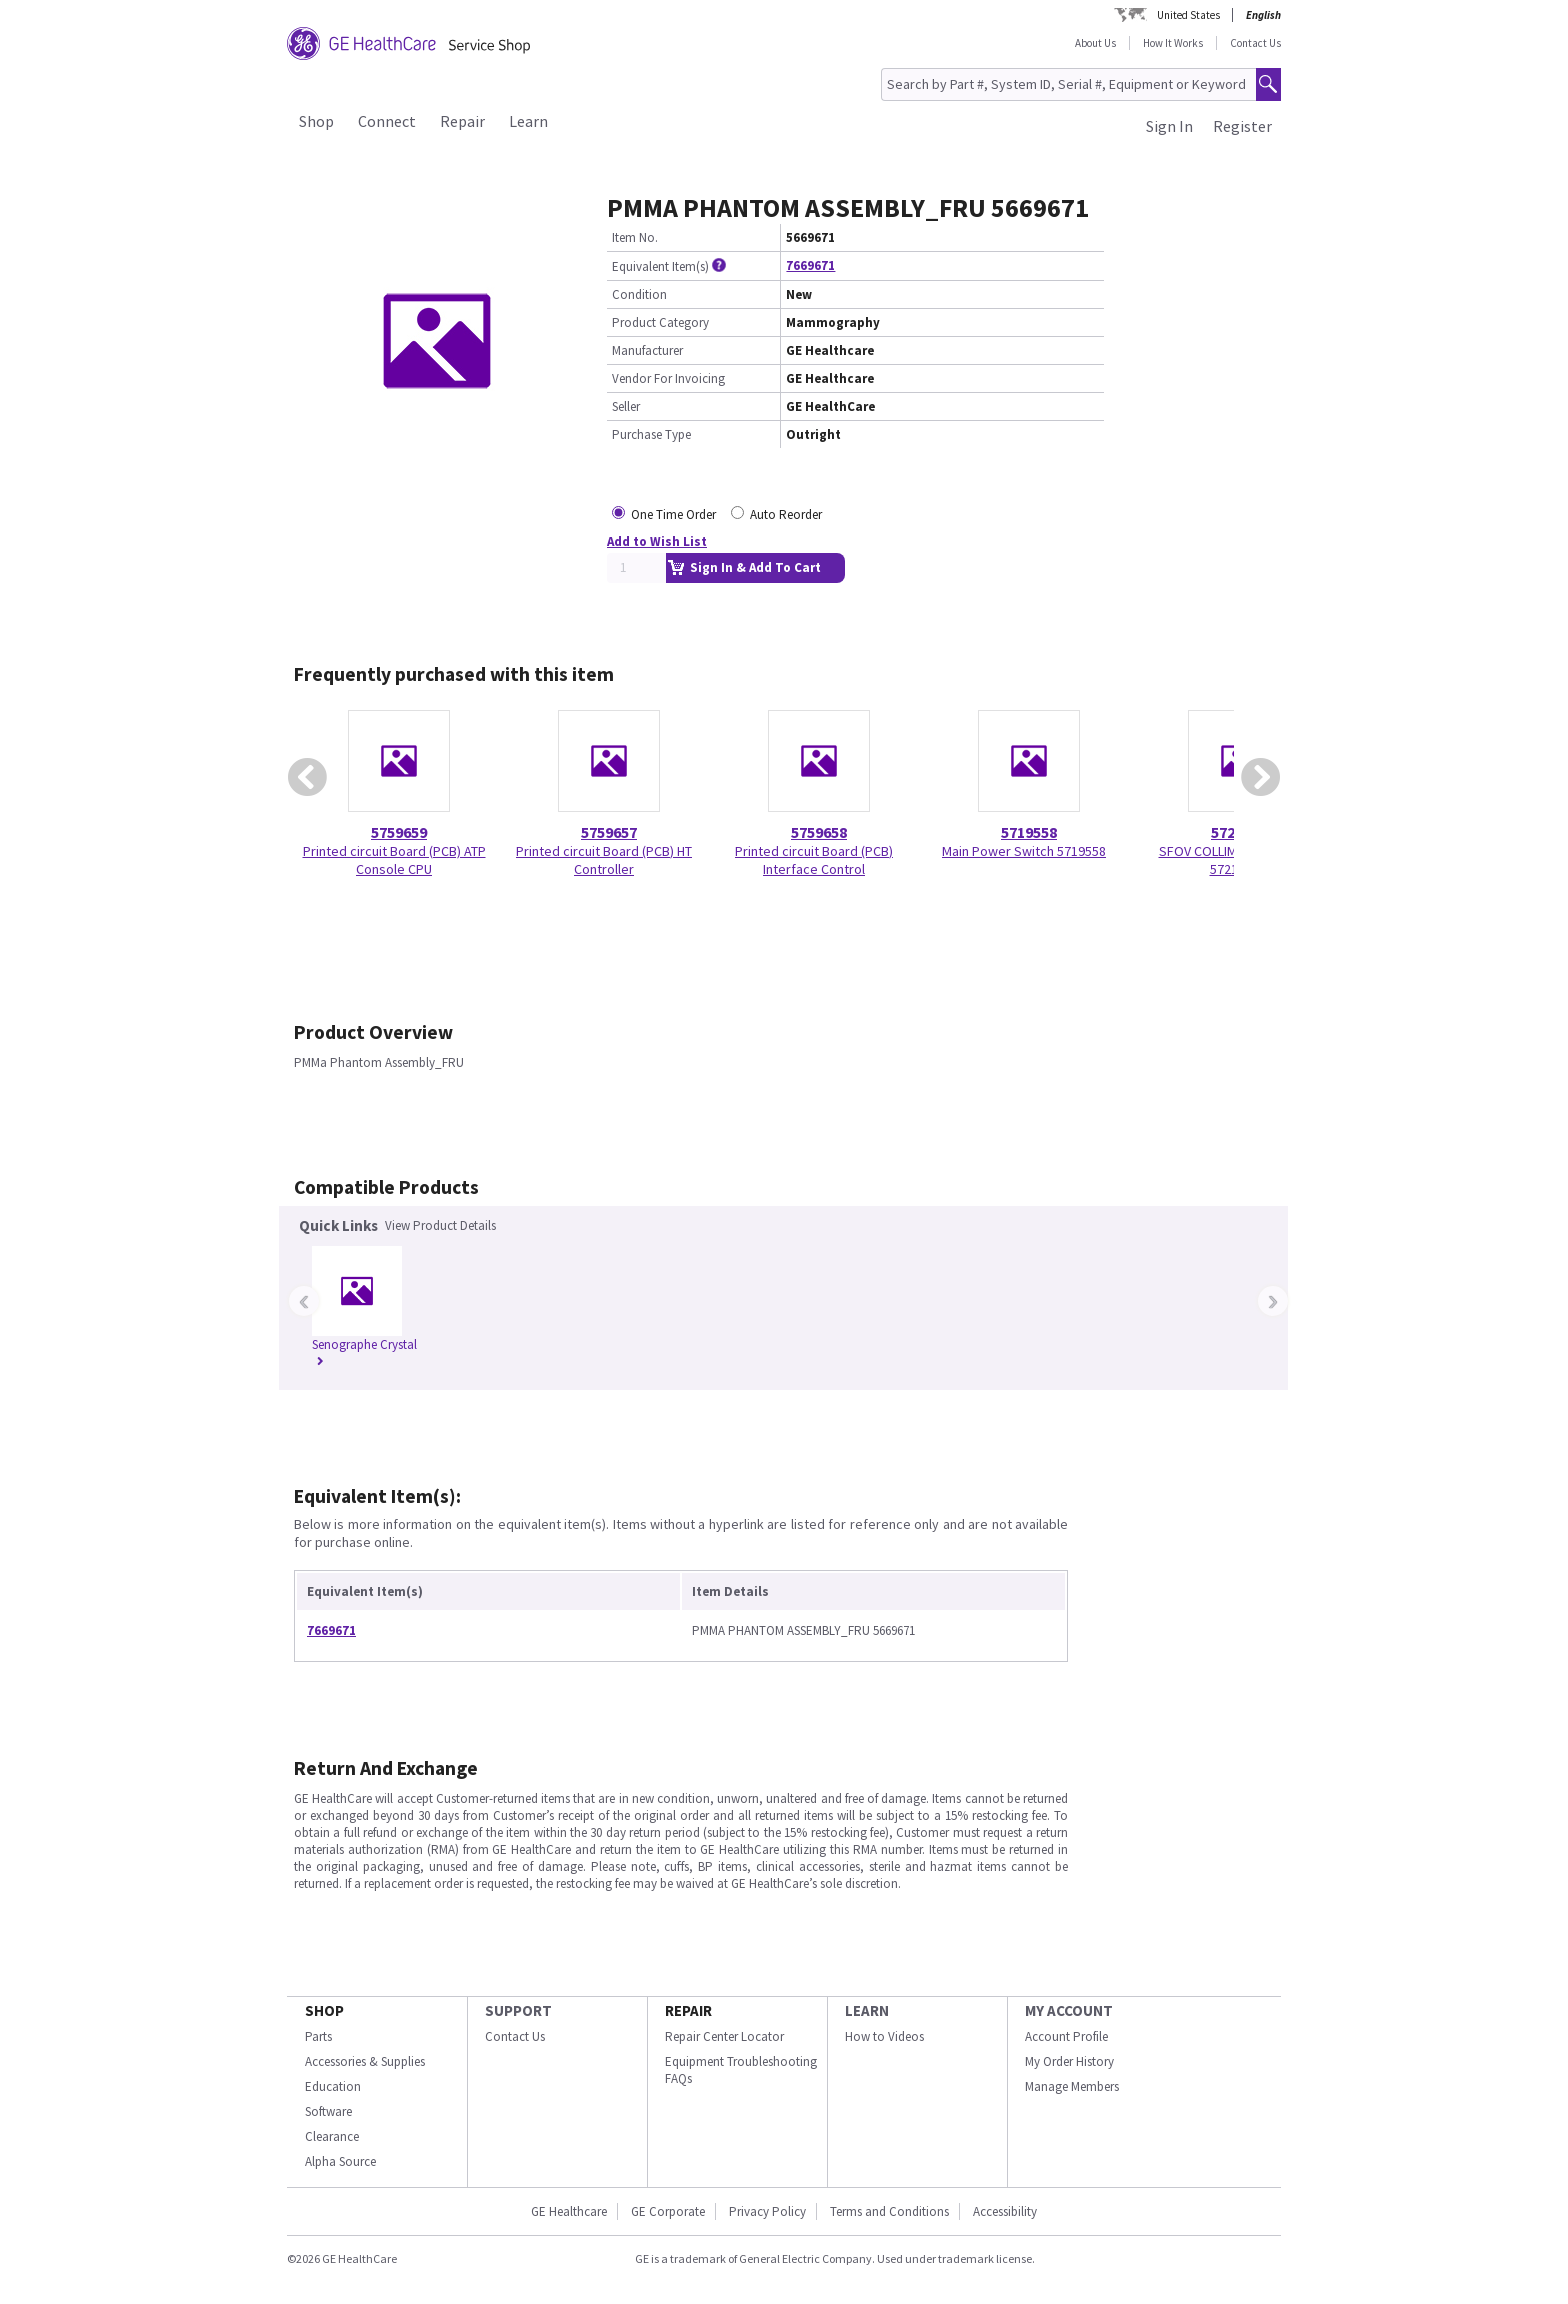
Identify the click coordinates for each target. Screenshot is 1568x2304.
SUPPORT (518, 2010)
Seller (626, 406)
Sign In (1169, 126)
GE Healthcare (569, 2211)
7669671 (810, 265)
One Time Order (673, 514)
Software (328, 2111)
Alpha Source (340, 2161)
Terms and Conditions (889, 2211)
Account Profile (1066, 2036)
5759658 (819, 832)
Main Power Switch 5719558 (1024, 851)
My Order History (1069, 2061)
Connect (387, 121)
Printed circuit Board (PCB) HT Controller (604, 860)
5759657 (609, 832)
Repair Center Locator (724, 2036)
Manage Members (1072, 2086)
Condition (639, 294)
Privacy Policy (767, 2211)
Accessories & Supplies (365, 2061)
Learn (528, 121)
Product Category (660, 322)
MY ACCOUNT (1069, 2010)
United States (1188, 15)
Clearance (332, 2136)
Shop (316, 121)
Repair (462, 121)
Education (333, 2086)
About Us (1095, 43)
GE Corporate (668, 2211)
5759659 (399, 832)
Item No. (635, 237)
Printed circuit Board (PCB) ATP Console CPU (394, 860)
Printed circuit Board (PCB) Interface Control (814, 860)
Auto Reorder (786, 514)
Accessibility (1005, 2211)
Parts (318, 2036)
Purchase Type (651, 434)
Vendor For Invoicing (668, 378)
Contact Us (1255, 43)
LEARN (867, 2010)
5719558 (1029, 832)
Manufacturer (647, 350)
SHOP (324, 2010)
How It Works (1173, 43)
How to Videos (884, 2036)
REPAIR (688, 2010)
